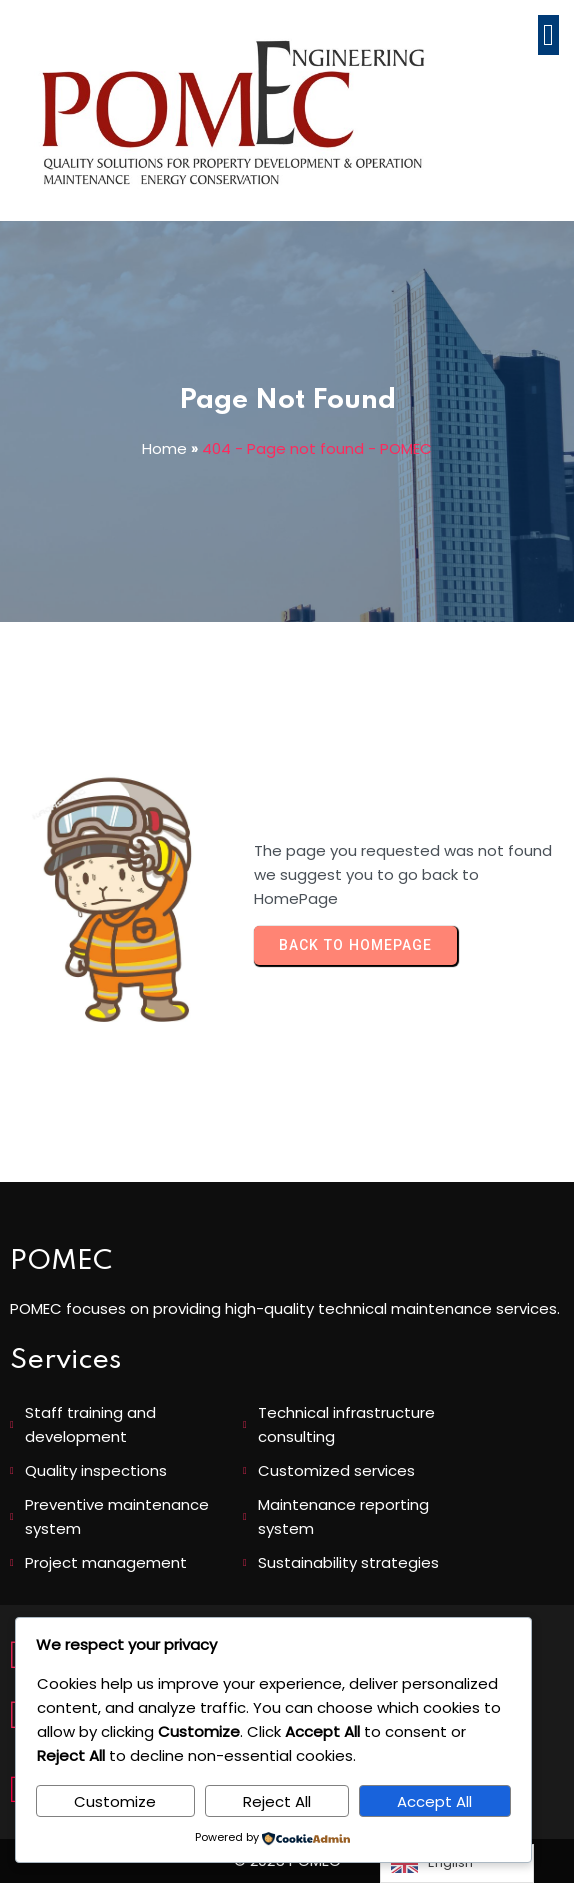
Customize (115, 1801)
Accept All (434, 1801)
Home (164, 448)
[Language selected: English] (457, 1863)
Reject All (277, 1801)
